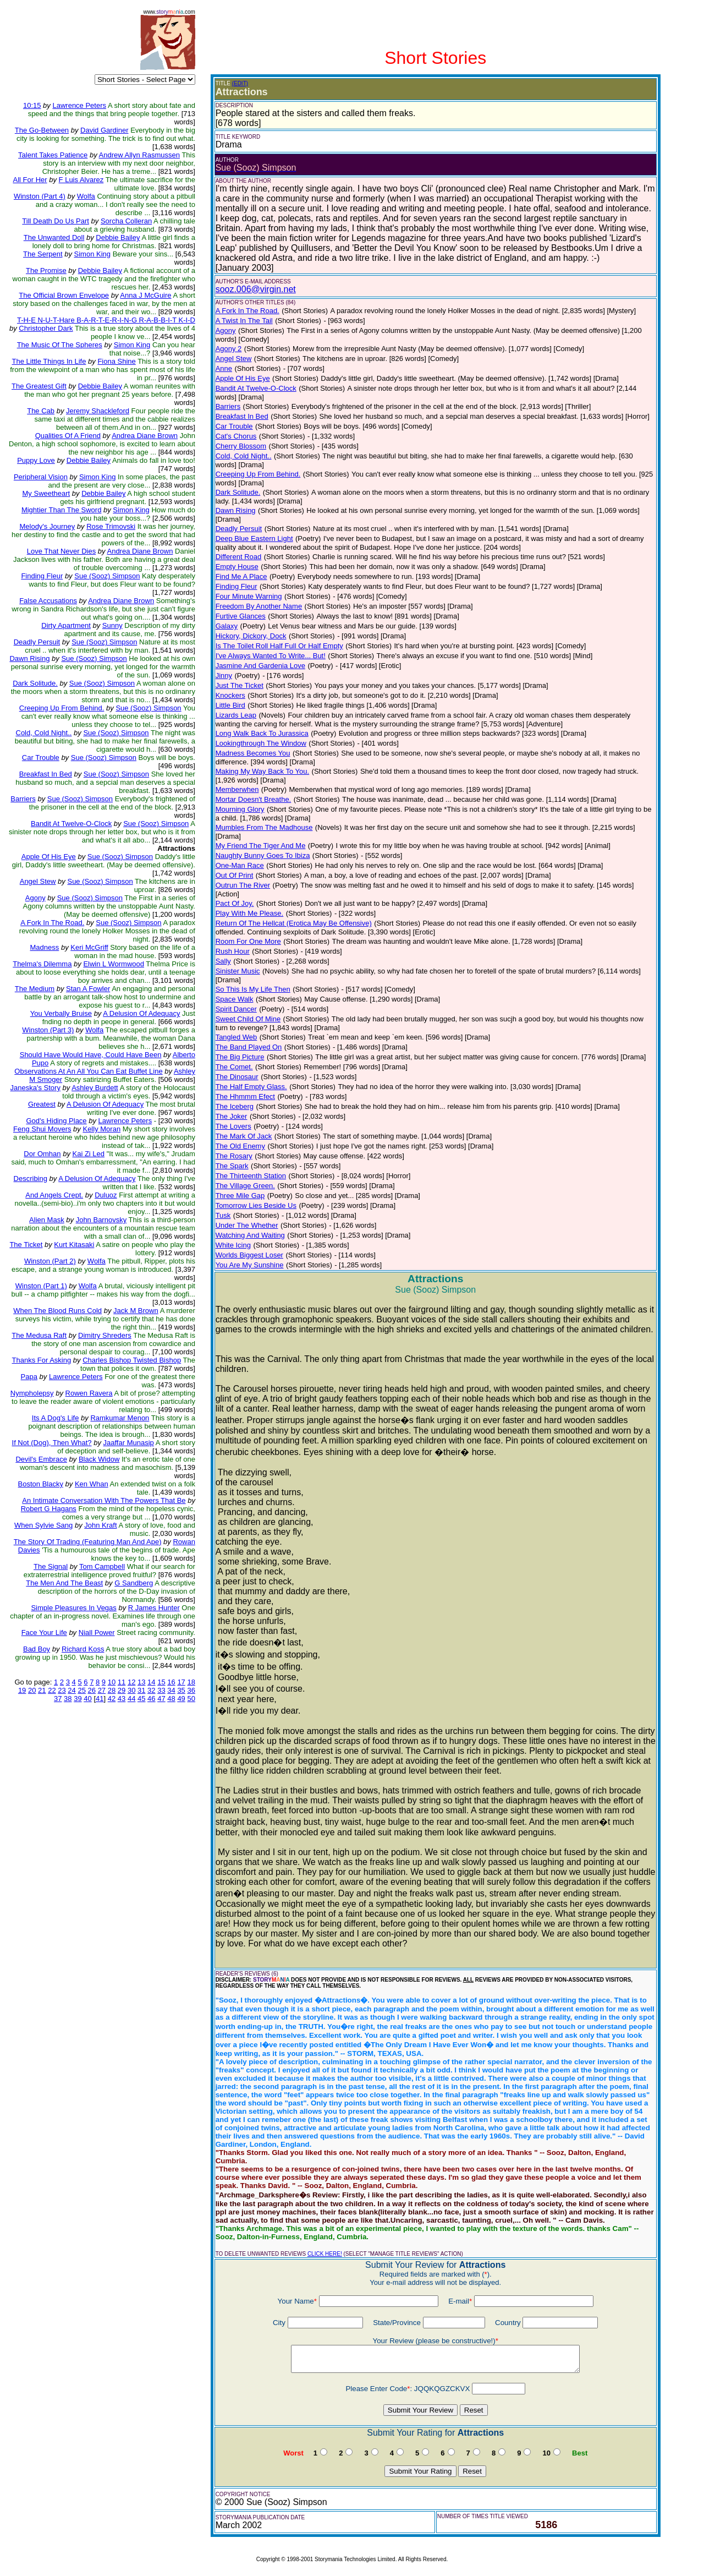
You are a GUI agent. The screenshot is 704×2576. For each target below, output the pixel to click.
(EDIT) (240, 83)
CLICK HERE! (324, 2254)
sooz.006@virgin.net (256, 289)
